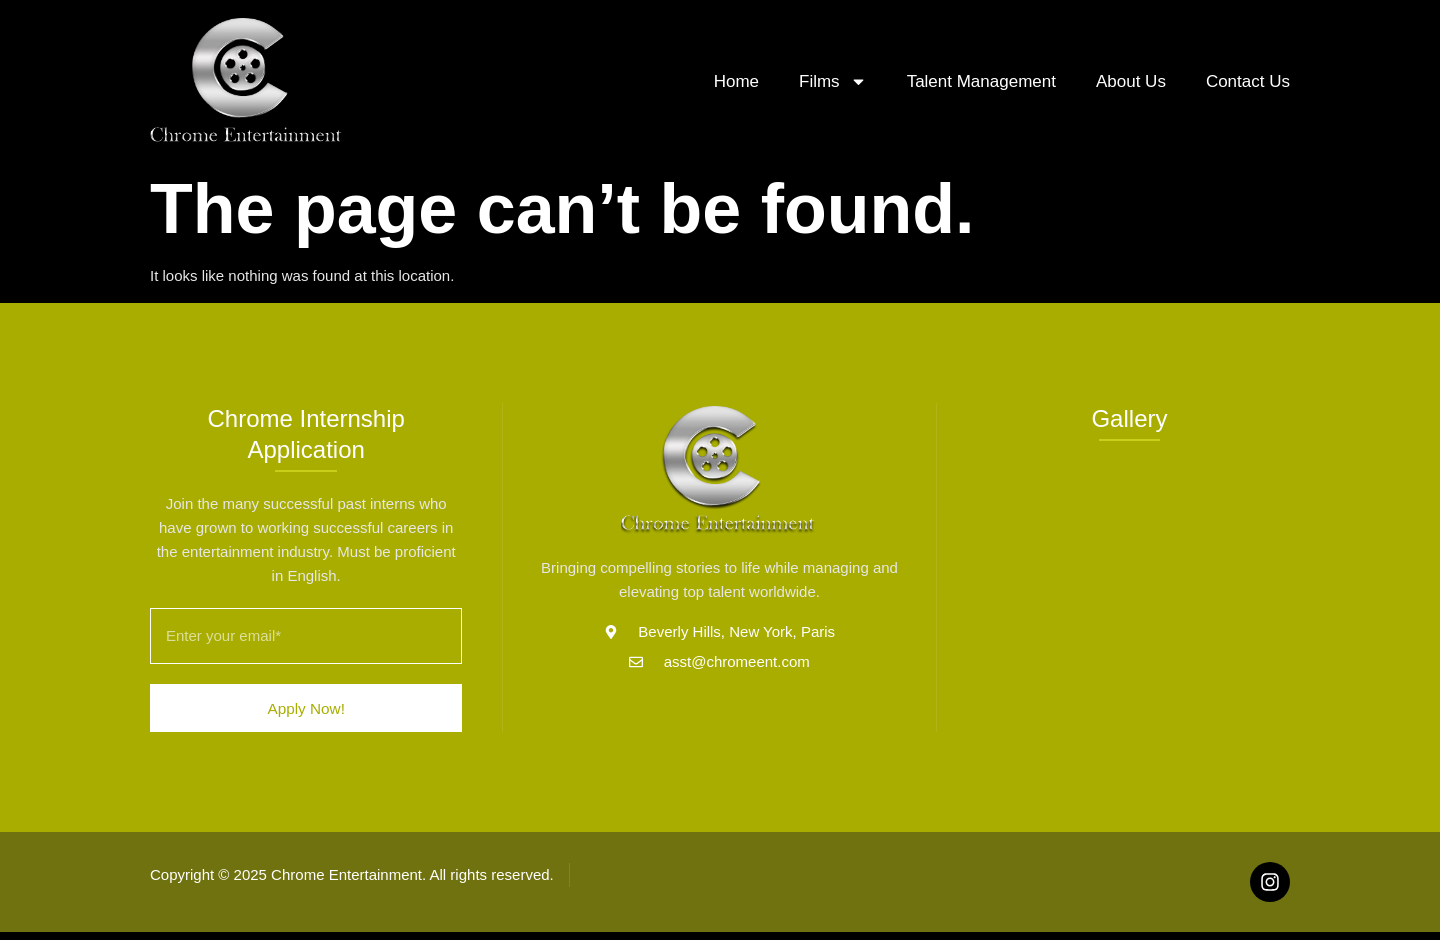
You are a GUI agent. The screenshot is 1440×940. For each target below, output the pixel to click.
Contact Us (1248, 81)
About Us (1131, 81)
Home (736, 81)
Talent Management (981, 81)
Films (833, 81)
